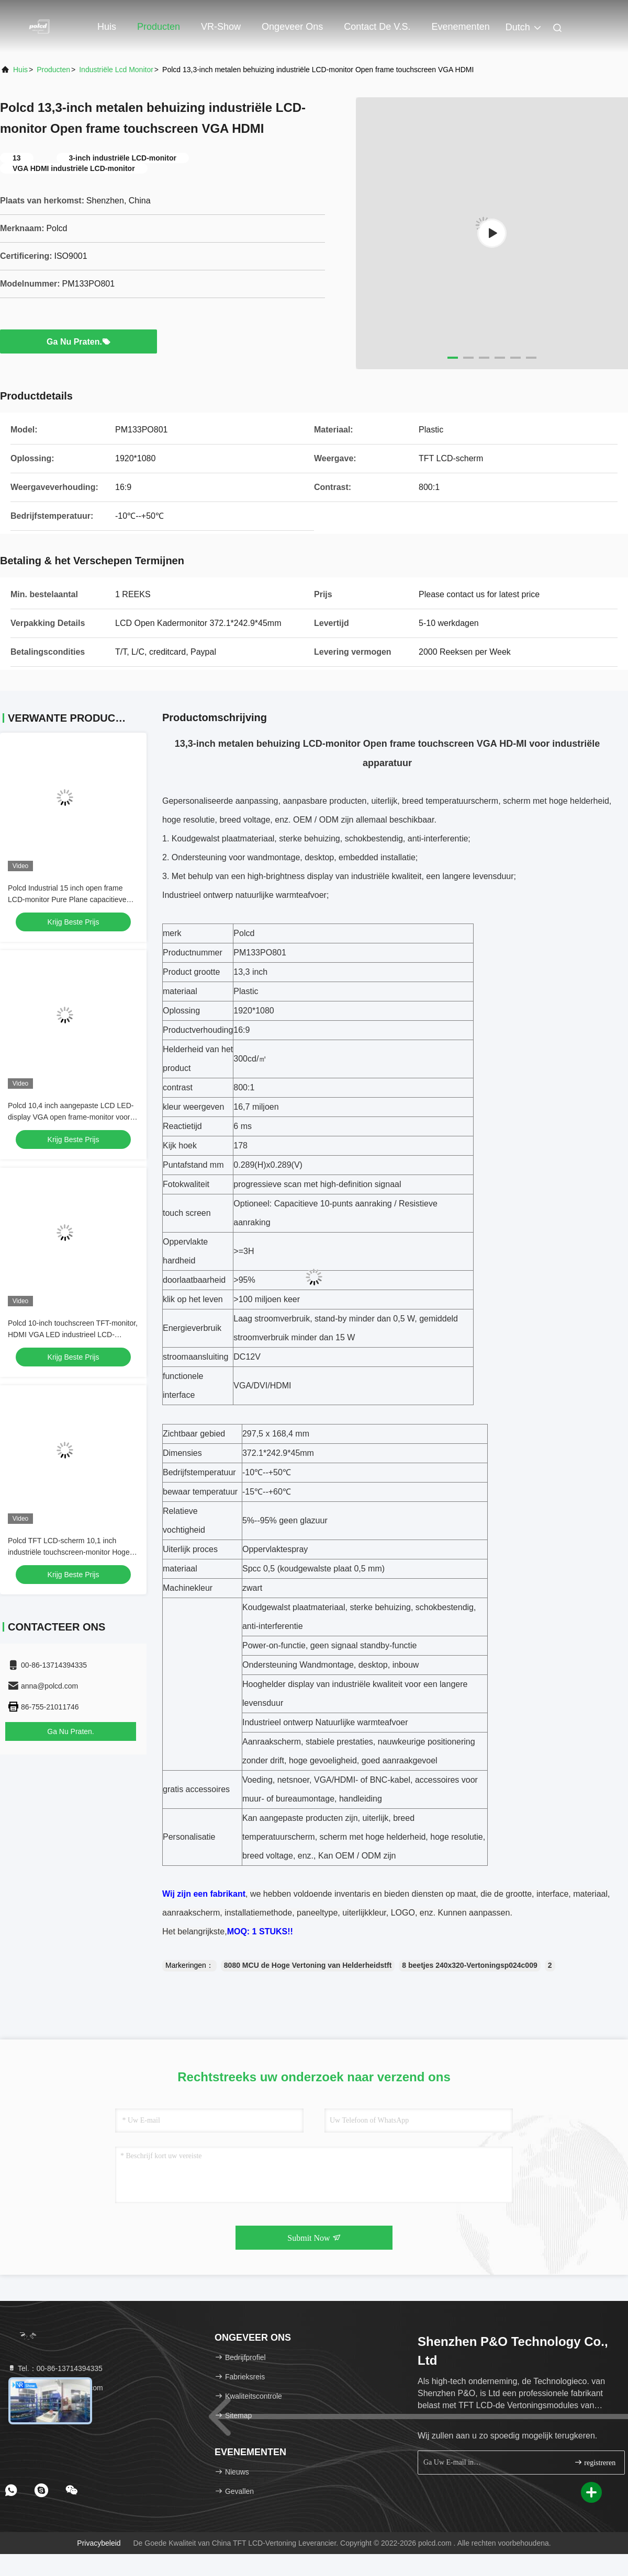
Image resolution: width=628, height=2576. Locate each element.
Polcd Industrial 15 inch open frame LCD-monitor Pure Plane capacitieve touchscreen (67, 899)
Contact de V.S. (377, 26)
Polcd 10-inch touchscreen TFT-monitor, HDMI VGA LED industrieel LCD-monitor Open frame (73, 1334)
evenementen (461, 26)
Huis (106, 26)
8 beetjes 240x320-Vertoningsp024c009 (469, 1965)
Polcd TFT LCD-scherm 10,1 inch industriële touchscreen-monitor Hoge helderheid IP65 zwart (69, 1552)
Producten (158, 26)
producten (53, 69)
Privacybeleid (98, 2543)
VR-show (221, 26)
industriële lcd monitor (116, 69)
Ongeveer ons (292, 26)
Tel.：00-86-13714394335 (55, 2368)
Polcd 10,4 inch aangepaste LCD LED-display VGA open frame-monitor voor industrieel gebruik (70, 1117)
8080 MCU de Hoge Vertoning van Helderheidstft (308, 1965)
